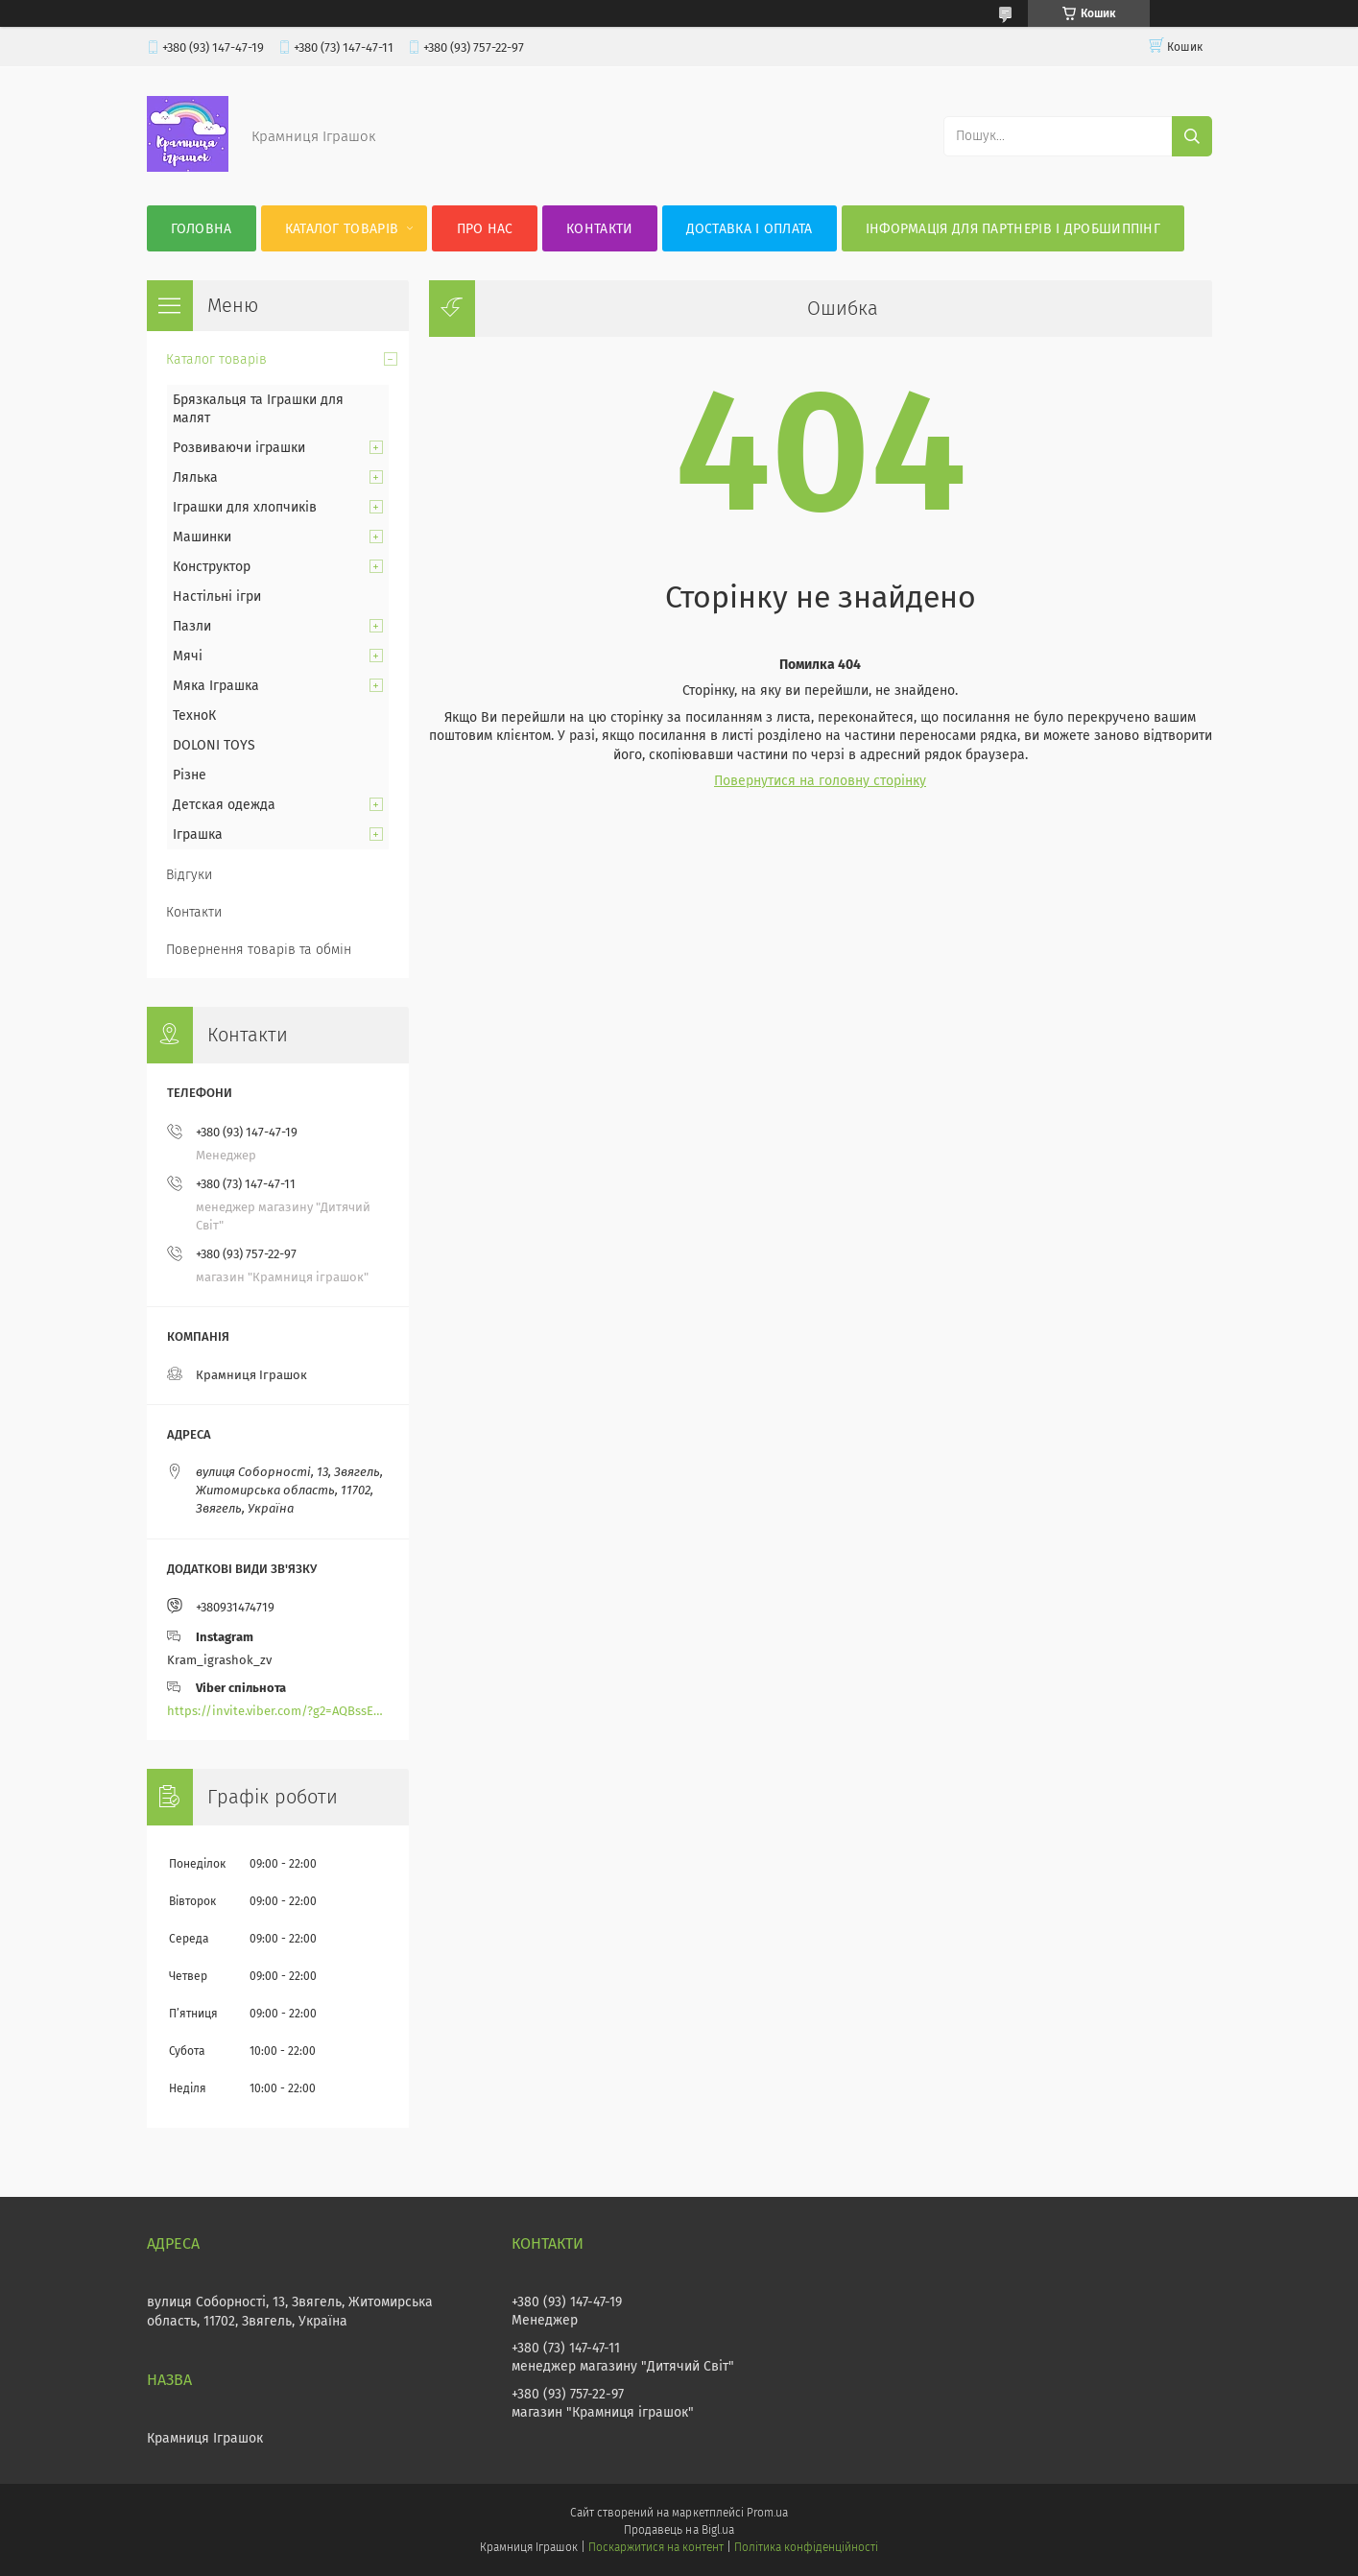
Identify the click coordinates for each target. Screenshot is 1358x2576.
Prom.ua (767, 2512)
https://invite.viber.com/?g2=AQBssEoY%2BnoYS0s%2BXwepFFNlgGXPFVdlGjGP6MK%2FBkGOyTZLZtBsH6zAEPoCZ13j (278, 1711)
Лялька (195, 477)
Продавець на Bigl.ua (678, 2530)
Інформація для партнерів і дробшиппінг (1013, 229)
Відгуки (189, 875)
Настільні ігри (217, 596)
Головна (201, 229)
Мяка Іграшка (216, 686)
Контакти (599, 229)
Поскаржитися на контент (656, 2547)
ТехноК (194, 715)
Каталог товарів (342, 229)
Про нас (485, 229)
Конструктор (211, 567)
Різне (189, 775)
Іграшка (198, 834)
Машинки (202, 537)
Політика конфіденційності (806, 2547)
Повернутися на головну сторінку (820, 781)
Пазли (192, 626)
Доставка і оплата (749, 229)
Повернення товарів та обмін (258, 950)
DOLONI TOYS (214, 745)
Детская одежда (224, 805)
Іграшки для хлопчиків (245, 507)
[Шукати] (1192, 136)
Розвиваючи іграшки (239, 448)
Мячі (188, 656)
